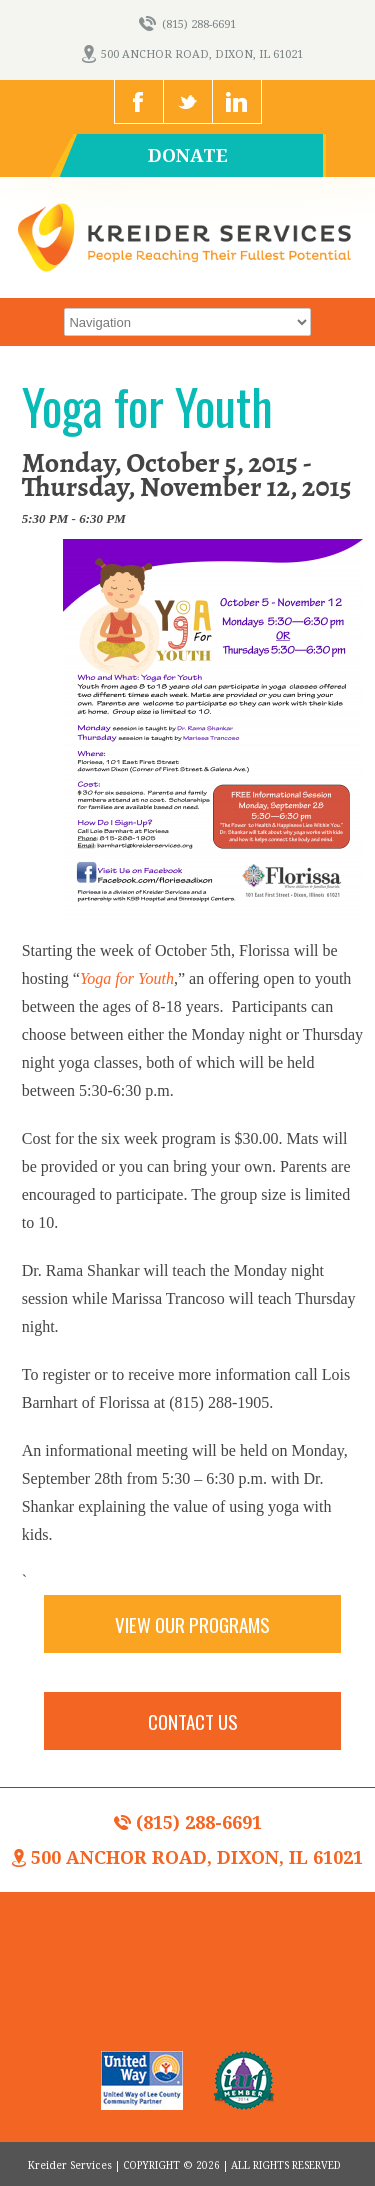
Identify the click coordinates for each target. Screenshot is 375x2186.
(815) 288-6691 (187, 24)
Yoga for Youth (127, 978)
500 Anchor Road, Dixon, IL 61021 (192, 54)
